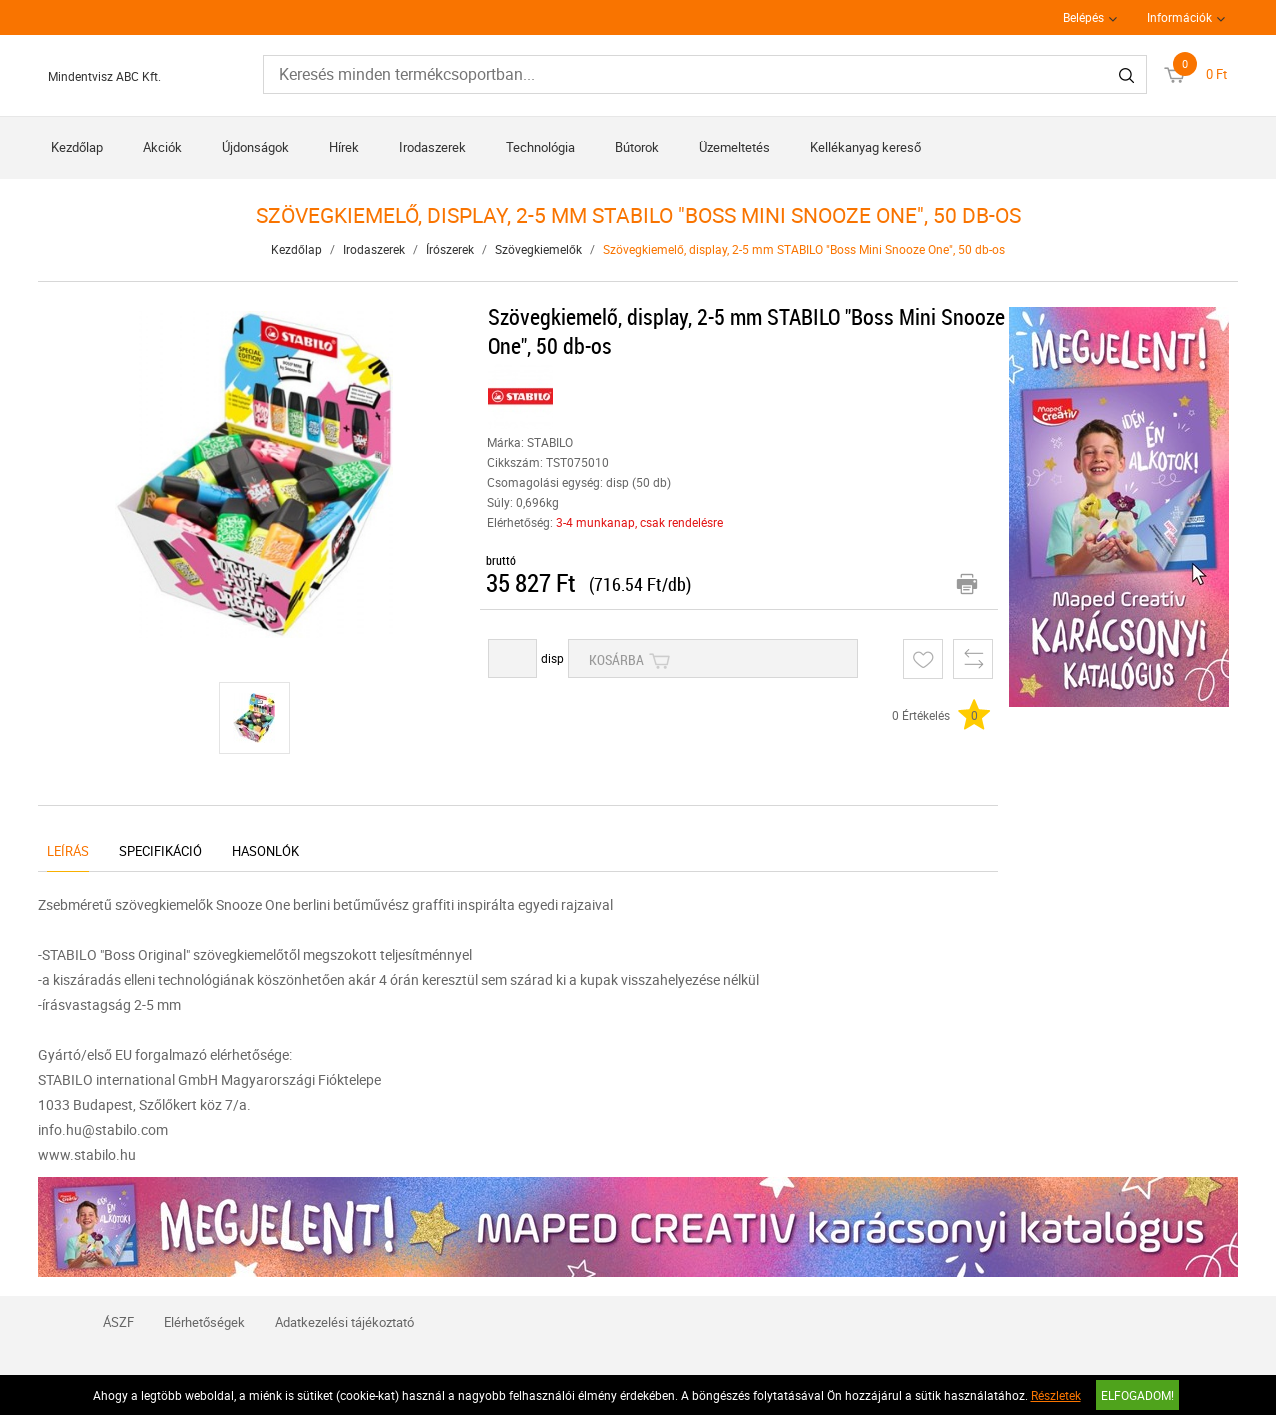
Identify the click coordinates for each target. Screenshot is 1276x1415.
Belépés (1083, 17)
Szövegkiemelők (538, 249)
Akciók (162, 147)
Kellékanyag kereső (865, 147)
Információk (1179, 17)
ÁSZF (118, 1322)
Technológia (540, 147)
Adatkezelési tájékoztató (344, 1322)
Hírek (344, 147)
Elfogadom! (1137, 1395)
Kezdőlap (77, 147)
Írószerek (450, 249)
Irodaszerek (432, 147)
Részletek (1056, 1395)
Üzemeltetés (734, 147)
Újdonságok (255, 147)
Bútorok (637, 147)
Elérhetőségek (204, 1322)
